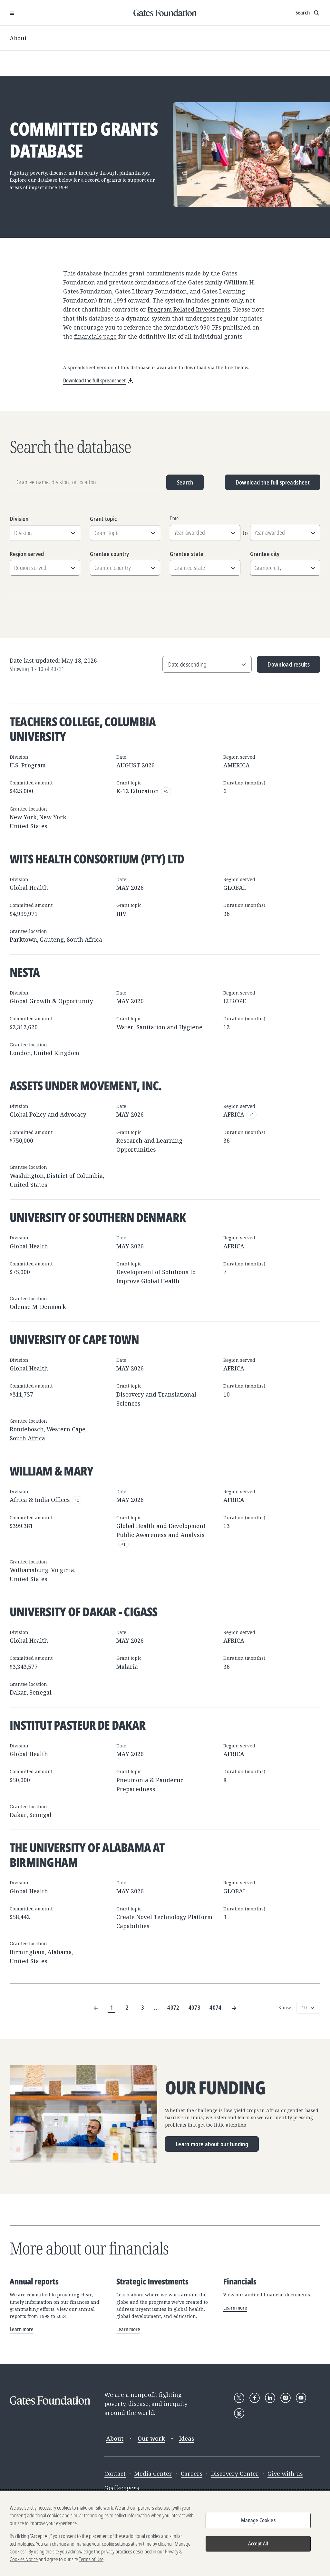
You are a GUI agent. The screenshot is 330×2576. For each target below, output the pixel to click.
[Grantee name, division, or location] (85, 482)
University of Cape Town (74, 1339)
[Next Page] (234, 2007)
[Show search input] (308, 13)
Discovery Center (235, 2473)
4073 (194, 2007)
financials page (95, 336)
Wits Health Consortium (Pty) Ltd (97, 858)
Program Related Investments (189, 309)
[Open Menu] (12, 12)
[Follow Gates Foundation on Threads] (239, 2413)
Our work (151, 2438)
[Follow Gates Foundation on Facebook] (254, 2398)
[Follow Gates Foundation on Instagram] (285, 2398)
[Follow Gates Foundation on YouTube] (301, 2398)
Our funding (215, 2088)
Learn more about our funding (212, 2144)
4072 (173, 2007)
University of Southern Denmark (98, 1217)
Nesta (25, 972)
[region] (165, 2533)
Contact (115, 2473)
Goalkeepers (121, 2488)
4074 (215, 2007)
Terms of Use (91, 2559)
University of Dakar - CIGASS (84, 1611)
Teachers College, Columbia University (83, 729)
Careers (191, 2473)
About (18, 38)
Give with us (285, 2473)
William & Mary (51, 1470)
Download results (283, 666)
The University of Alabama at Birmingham (87, 1854)
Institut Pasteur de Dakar (77, 1724)
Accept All (258, 2543)
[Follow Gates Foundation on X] (239, 2398)
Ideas (186, 2438)
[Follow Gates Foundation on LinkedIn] (270, 2398)
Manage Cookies (258, 2520)
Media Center (153, 2473)
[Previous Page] (96, 2007)
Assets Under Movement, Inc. (85, 1085)
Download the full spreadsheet (273, 482)
